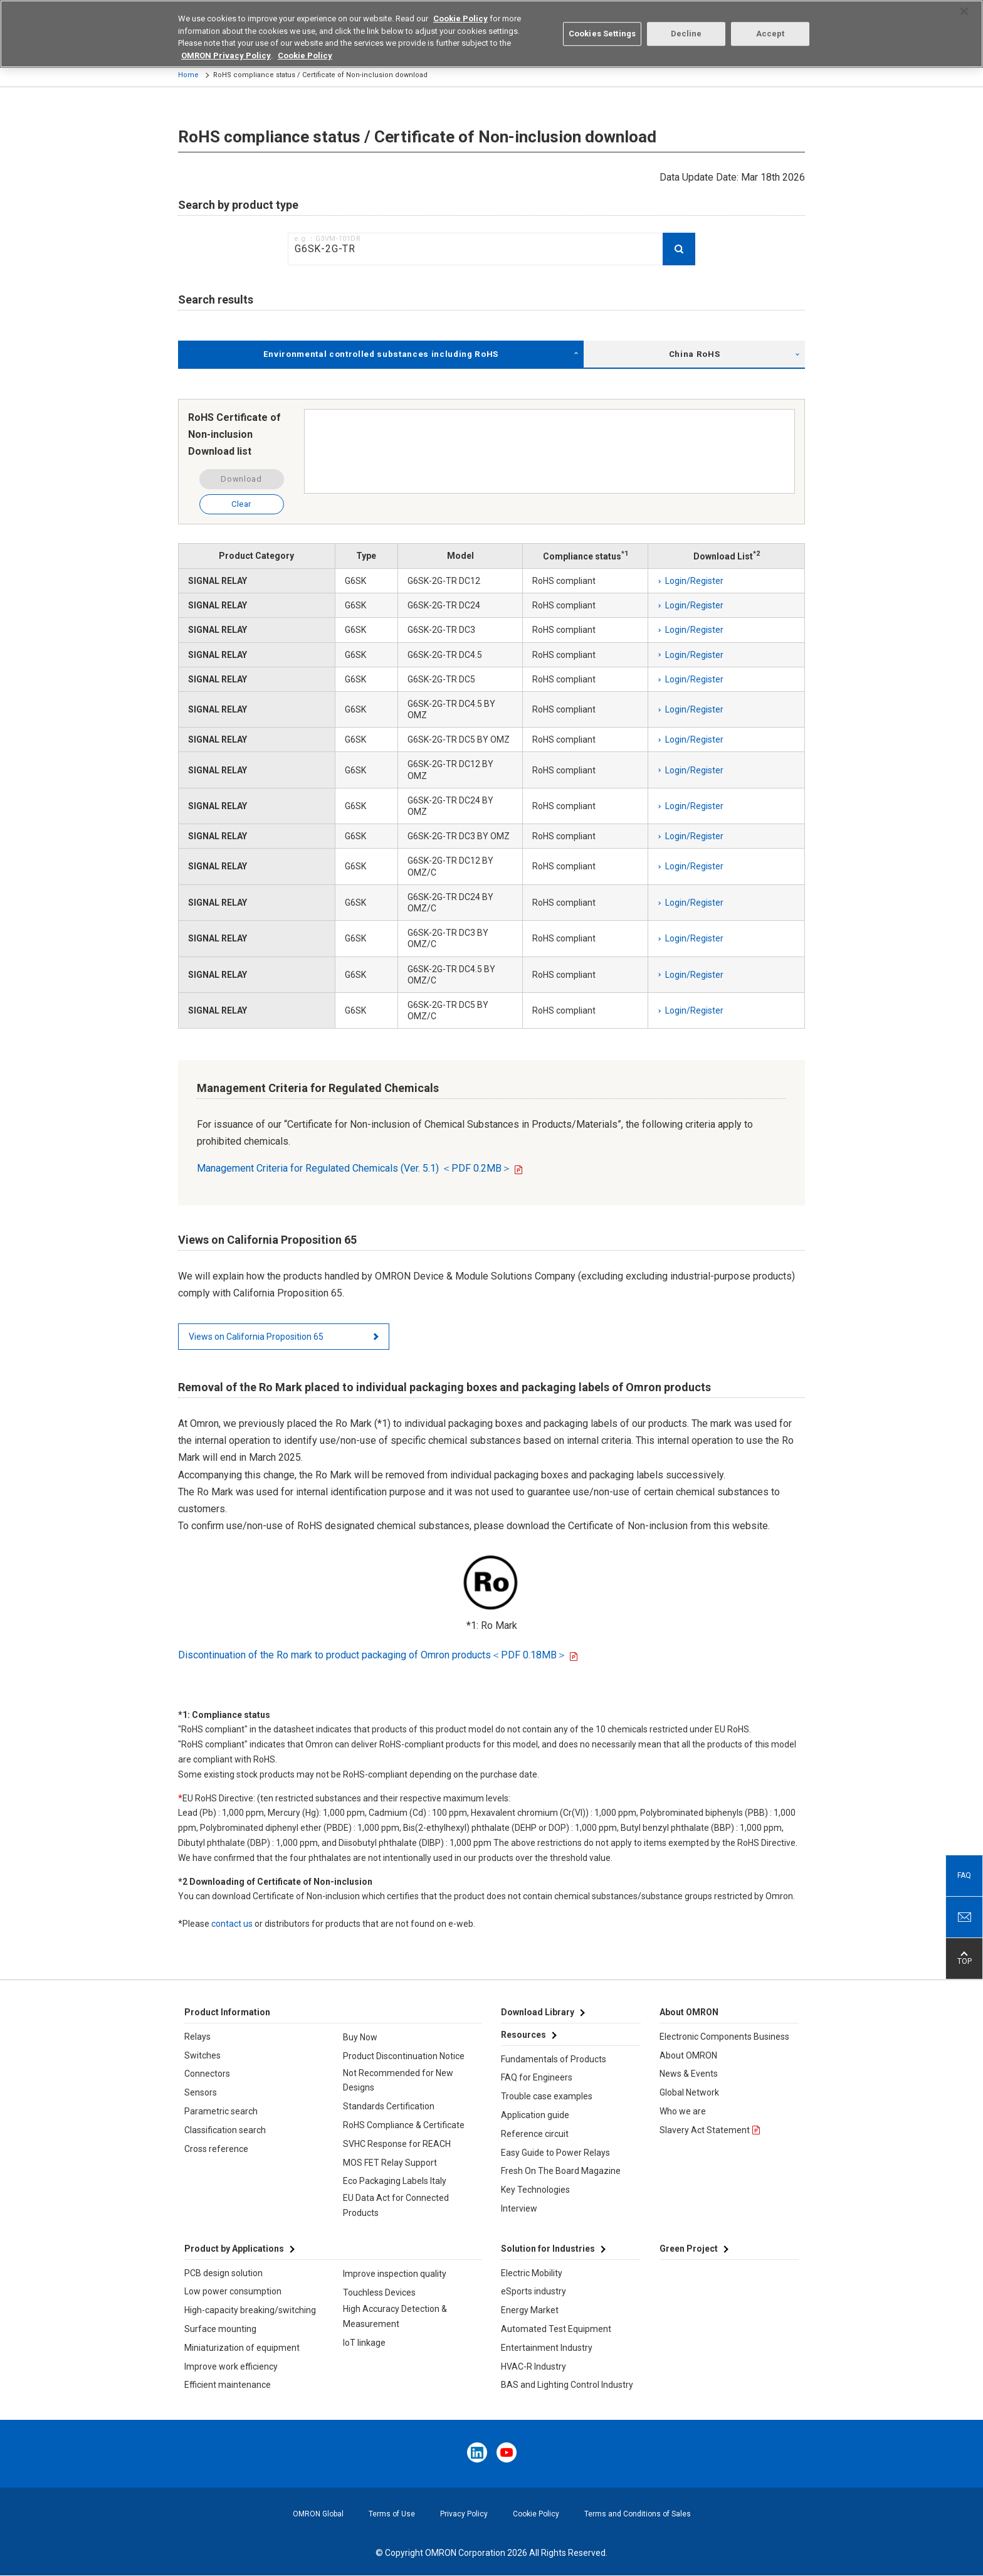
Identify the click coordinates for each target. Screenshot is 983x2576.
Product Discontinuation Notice (404, 2056)
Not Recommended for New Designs (398, 2080)
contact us (232, 1924)
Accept (770, 25)
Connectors (207, 2074)
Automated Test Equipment (556, 2329)
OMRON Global (318, 2514)
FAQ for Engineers (536, 2077)
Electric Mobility (531, 2273)
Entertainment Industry (546, 2348)
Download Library (537, 2012)
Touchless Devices (379, 2292)
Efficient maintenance (227, 2385)
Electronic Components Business (724, 2037)
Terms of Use (392, 2514)
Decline (686, 25)
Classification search (225, 2130)
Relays (197, 2037)
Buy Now (360, 2037)
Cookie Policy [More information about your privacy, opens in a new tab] (305, 47)
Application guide (535, 2115)
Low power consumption (232, 2291)
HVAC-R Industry (533, 2366)
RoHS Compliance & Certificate (404, 2125)
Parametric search (221, 2111)
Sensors (200, 2092)
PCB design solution (223, 2273)
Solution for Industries (548, 2249)
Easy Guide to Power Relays (555, 2153)
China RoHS (694, 354)
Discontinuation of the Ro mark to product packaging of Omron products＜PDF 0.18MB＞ (372, 1655)
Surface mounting (220, 2329)
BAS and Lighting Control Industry (567, 2385)
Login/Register (694, 581)
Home (188, 75)
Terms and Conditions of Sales (637, 2514)
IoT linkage (364, 2343)
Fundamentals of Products (553, 2059)
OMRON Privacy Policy (226, 47)
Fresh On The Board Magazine (561, 2171)
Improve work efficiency (231, 2366)
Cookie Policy (536, 2514)
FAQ (964, 1875)
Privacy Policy (464, 2514)
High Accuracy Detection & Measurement (395, 2316)
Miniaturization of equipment (242, 2348)
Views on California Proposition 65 (256, 1337)
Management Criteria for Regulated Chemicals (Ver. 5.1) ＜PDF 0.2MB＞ (354, 1168)
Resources (523, 2035)
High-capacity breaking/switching (250, 2310)
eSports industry (533, 2291)
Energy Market (530, 2310)
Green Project (689, 2249)
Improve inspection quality (394, 2274)
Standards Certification (388, 2106)
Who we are (683, 2111)
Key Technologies (535, 2190)
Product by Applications (234, 2249)
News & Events (689, 2074)
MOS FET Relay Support (390, 2163)
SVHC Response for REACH (397, 2144)
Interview (519, 2208)
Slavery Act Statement (705, 2130)
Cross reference (216, 2149)
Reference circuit (535, 2134)
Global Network (689, 2092)
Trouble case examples (546, 2096)
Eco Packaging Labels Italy (394, 2181)
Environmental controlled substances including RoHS (380, 354)
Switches (202, 2055)
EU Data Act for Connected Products (396, 2205)
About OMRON (688, 2055)
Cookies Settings (602, 25)
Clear (241, 504)
